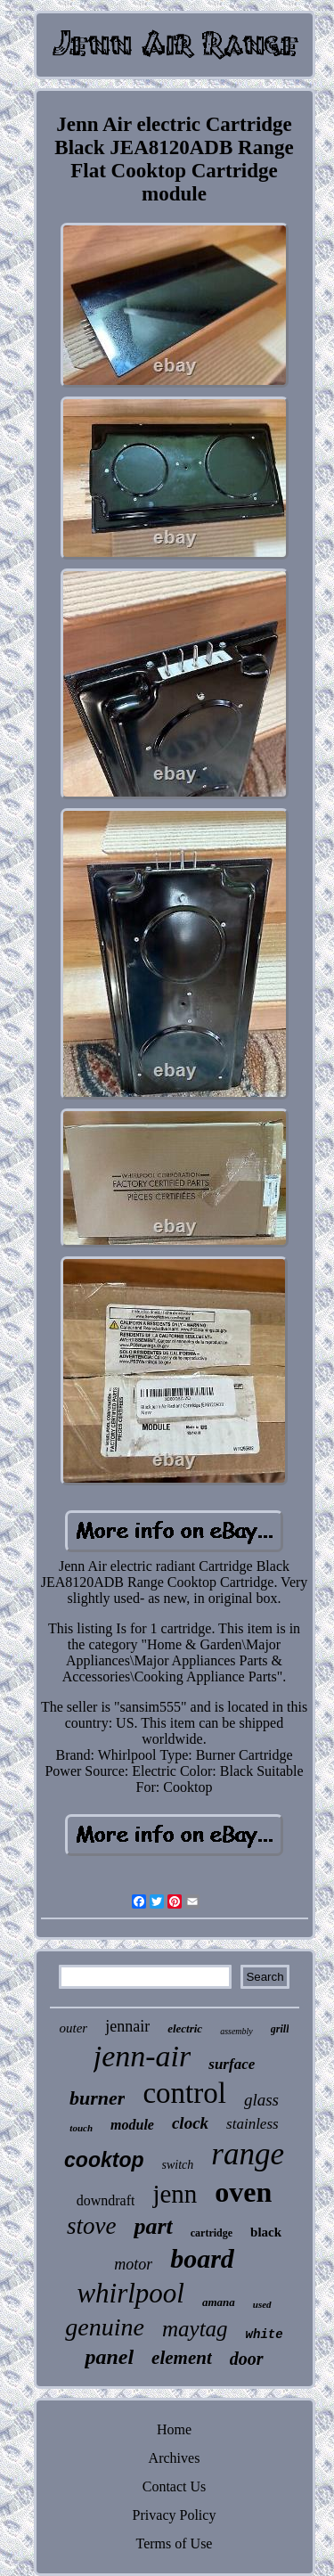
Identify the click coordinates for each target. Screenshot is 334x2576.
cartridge (211, 2233)
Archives (174, 2458)
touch (81, 2127)
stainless (252, 2123)
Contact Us (175, 2486)
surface (231, 2064)
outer (74, 2028)
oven (243, 2192)
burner (97, 2098)
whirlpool (130, 2293)
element (181, 2357)
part (153, 2226)
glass (261, 2099)
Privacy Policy (174, 2515)
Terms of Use (174, 2543)
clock (190, 2123)
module (132, 2124)
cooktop (103, 2159)
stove (91, 2225)
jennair (127, 2026)
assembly (236, 2031)
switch (178, 2164)
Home (174, 2429)
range (247, 2154)
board (202, 2258)
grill (280, 2029)
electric (184, 2028)
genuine (104, 2327)
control (184, 2093)
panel (109, 2356)
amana (218, 2302)
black (265, 2232)
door (247, 2358)
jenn (174, 2193)
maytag (195, 2329)
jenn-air (142, 2056)
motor (133, 2264)
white (264, 2334)
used (262, 2304)
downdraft (106, 2200)
